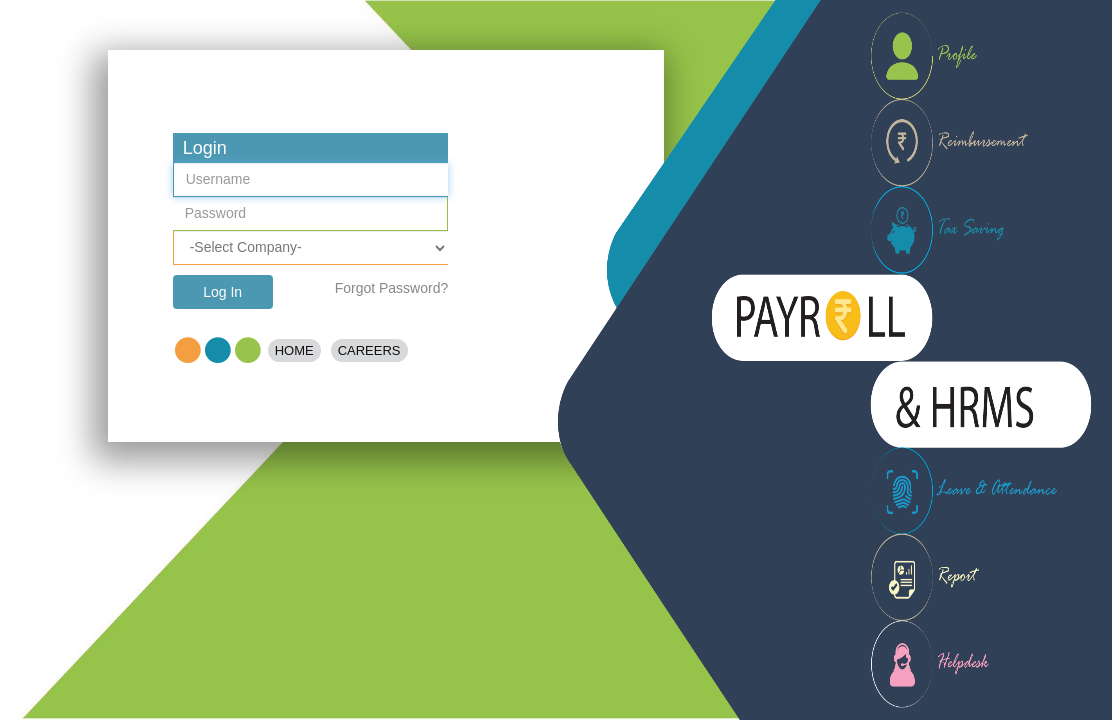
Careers (369, 350)
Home (294, 350)
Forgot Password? (392, 288)
